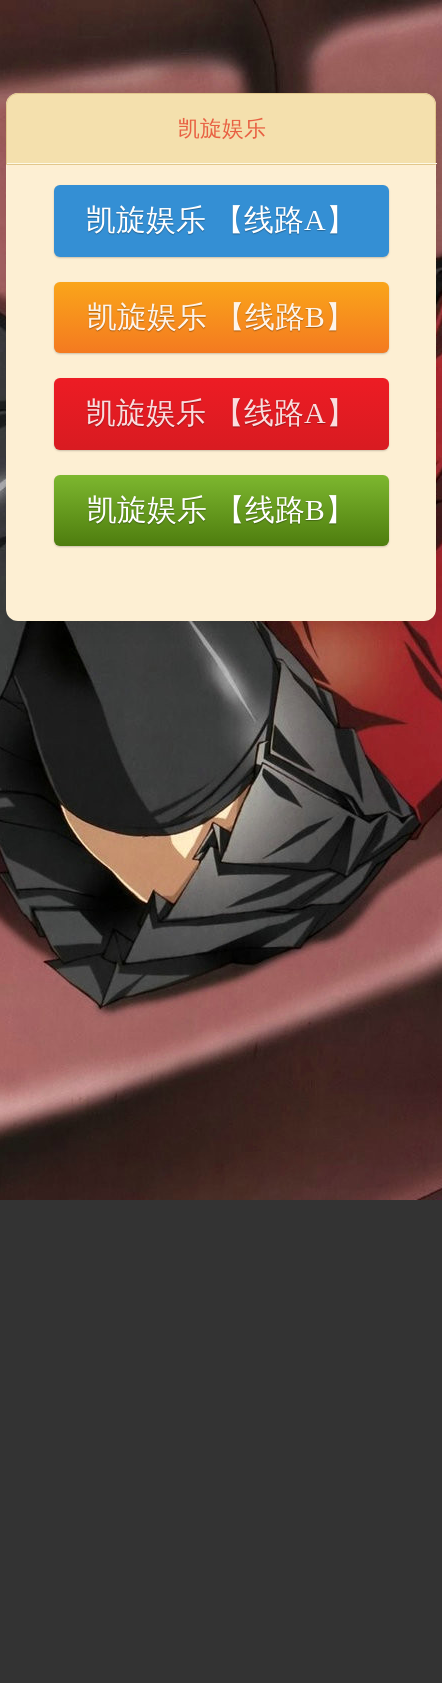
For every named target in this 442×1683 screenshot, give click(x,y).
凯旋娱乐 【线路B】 (221, 316)
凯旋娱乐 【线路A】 (220, 219)
